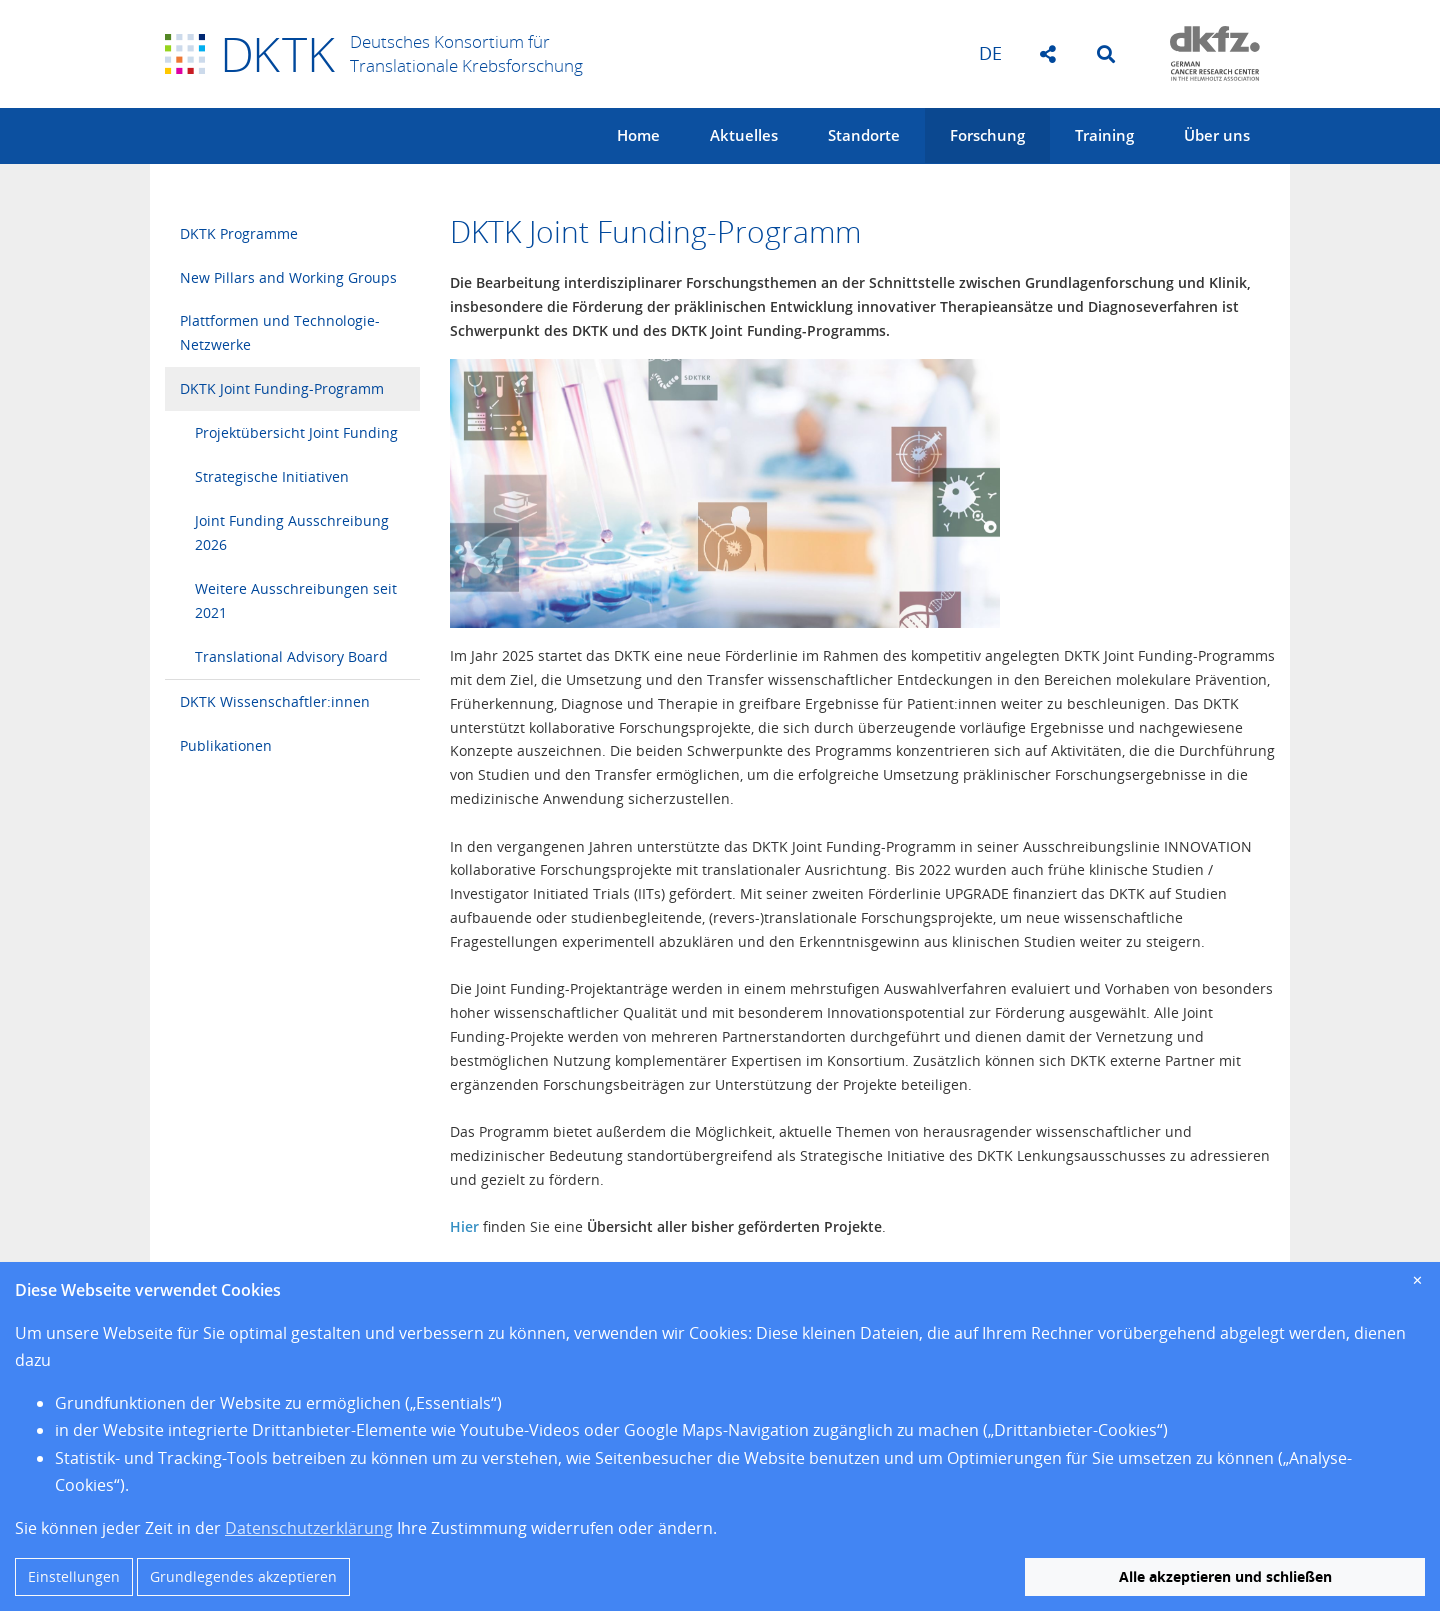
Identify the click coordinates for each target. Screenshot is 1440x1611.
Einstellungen (74, 1576)
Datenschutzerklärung (309, 1528)
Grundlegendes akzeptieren (243, 1576)
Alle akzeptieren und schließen (1225, 1576)
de (990, 53)
